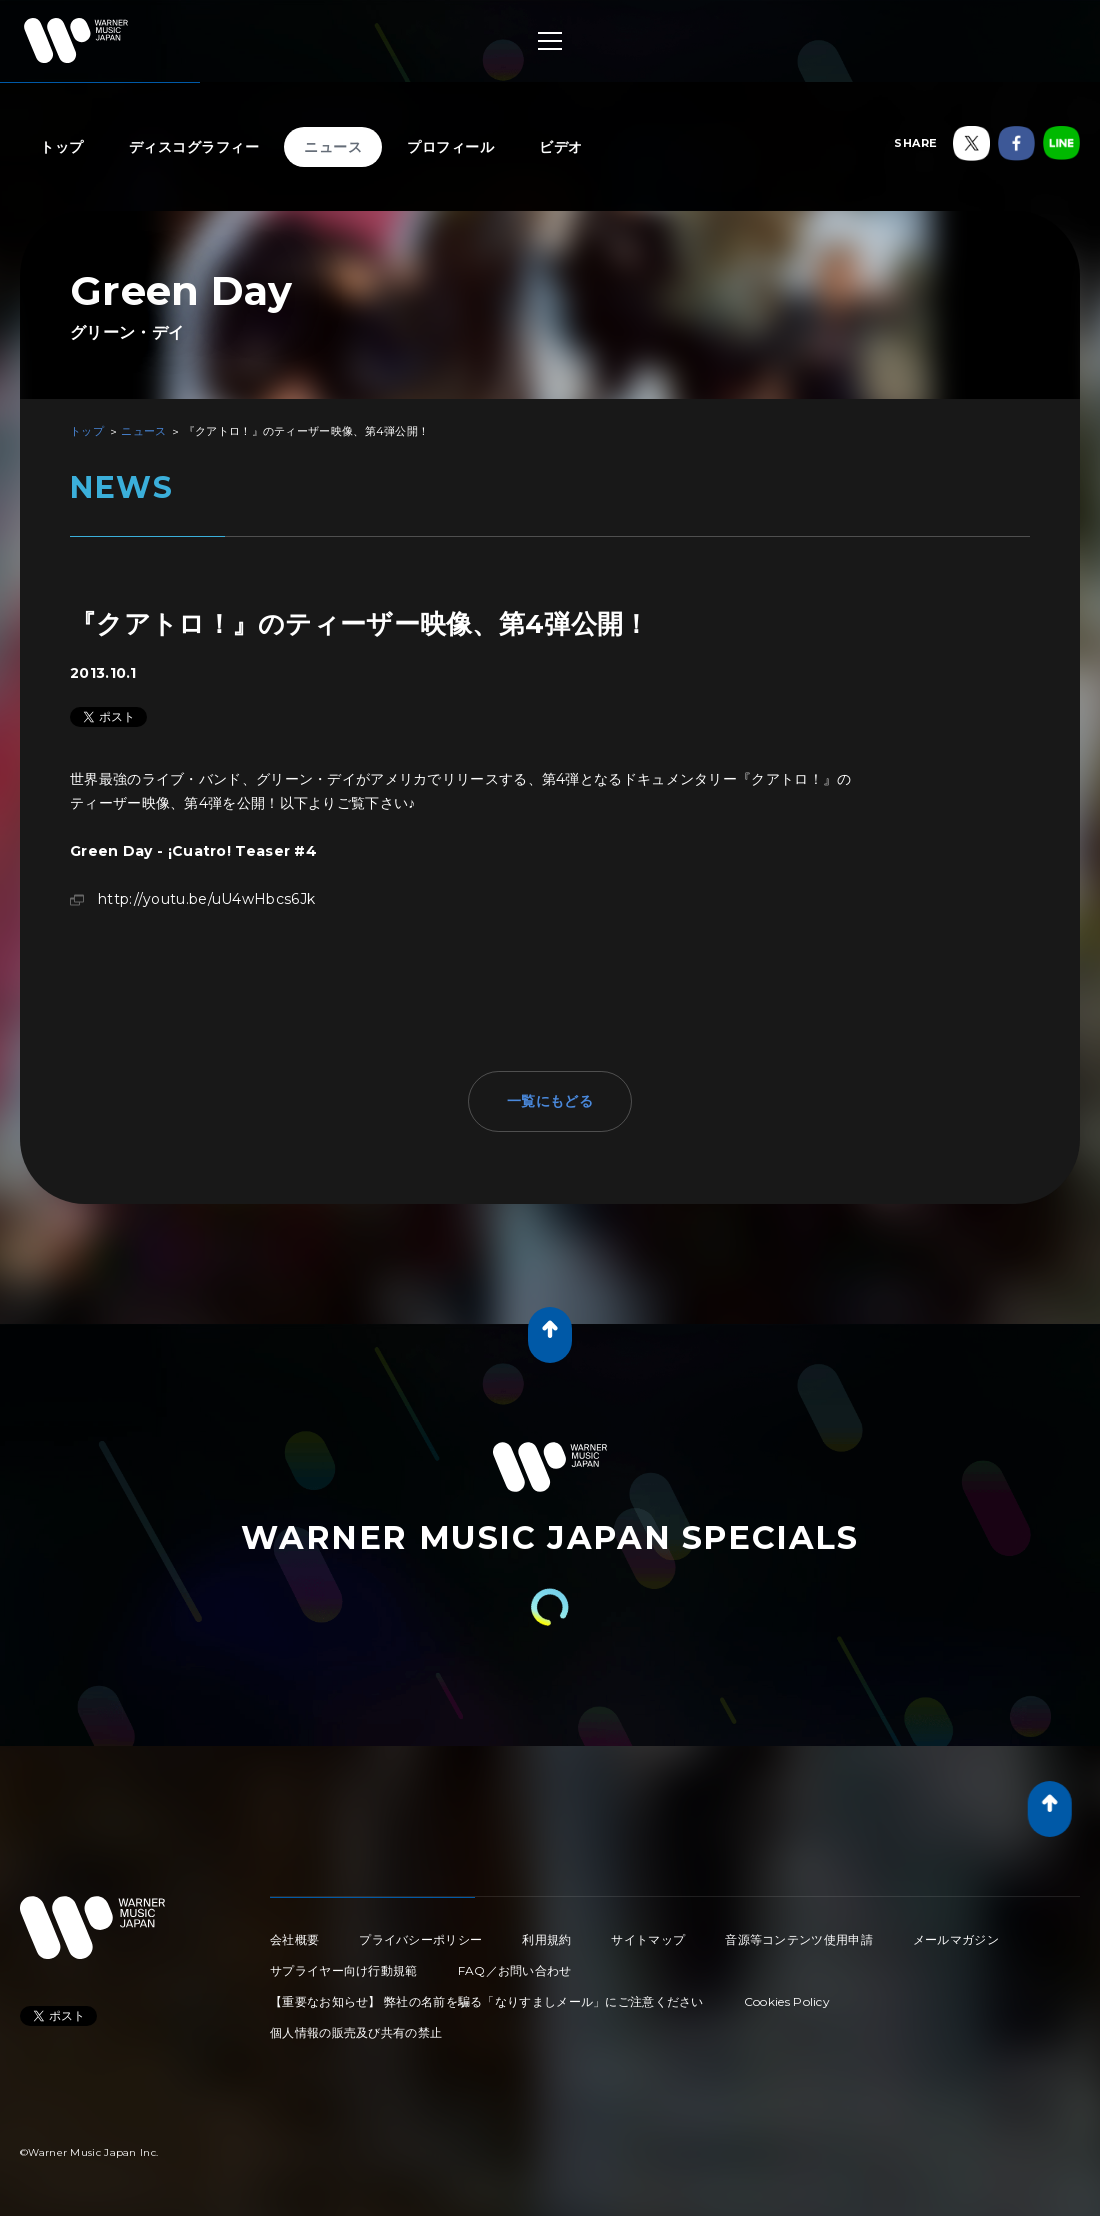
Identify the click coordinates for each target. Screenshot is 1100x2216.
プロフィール (450, 147)
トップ (62, 147)
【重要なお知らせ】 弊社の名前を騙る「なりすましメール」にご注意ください (487, 2001)
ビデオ (561, 147)
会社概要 (294, 1939)
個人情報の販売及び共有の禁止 (356, 2032)
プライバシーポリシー (420, 1939)
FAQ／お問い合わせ (515, 1970)
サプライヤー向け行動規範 (344, 1970)
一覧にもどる (550, 1101)
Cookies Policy (787, 2001)
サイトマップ (648, 1939)
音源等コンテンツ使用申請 (799, 1939)
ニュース (333, 147)
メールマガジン (956, 1939)
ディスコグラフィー (194, 147)
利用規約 (546, 1939)
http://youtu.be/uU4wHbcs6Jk (206, 899)
